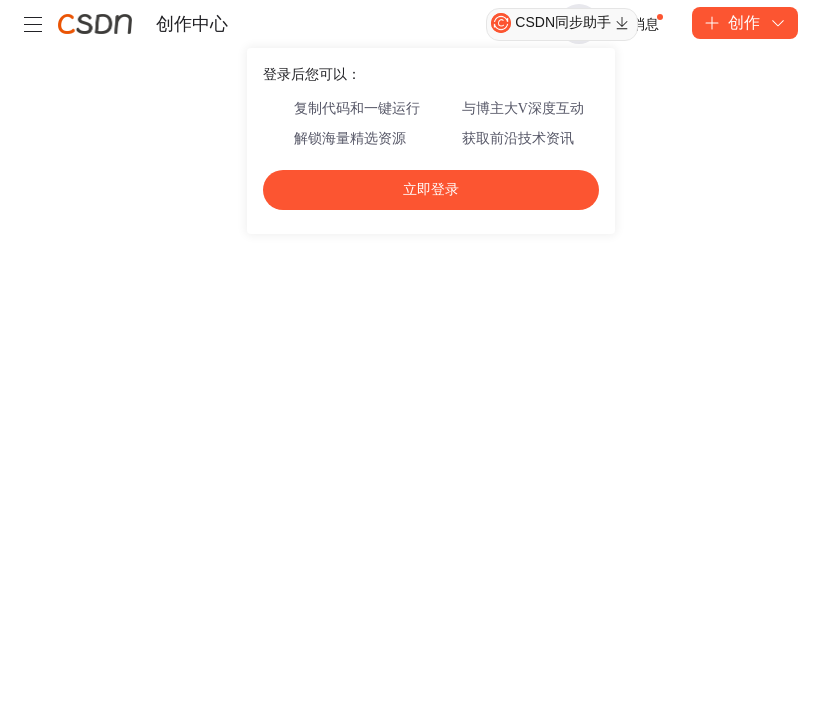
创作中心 (192, 24)
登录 (579, 24)
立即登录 (431, 189)
